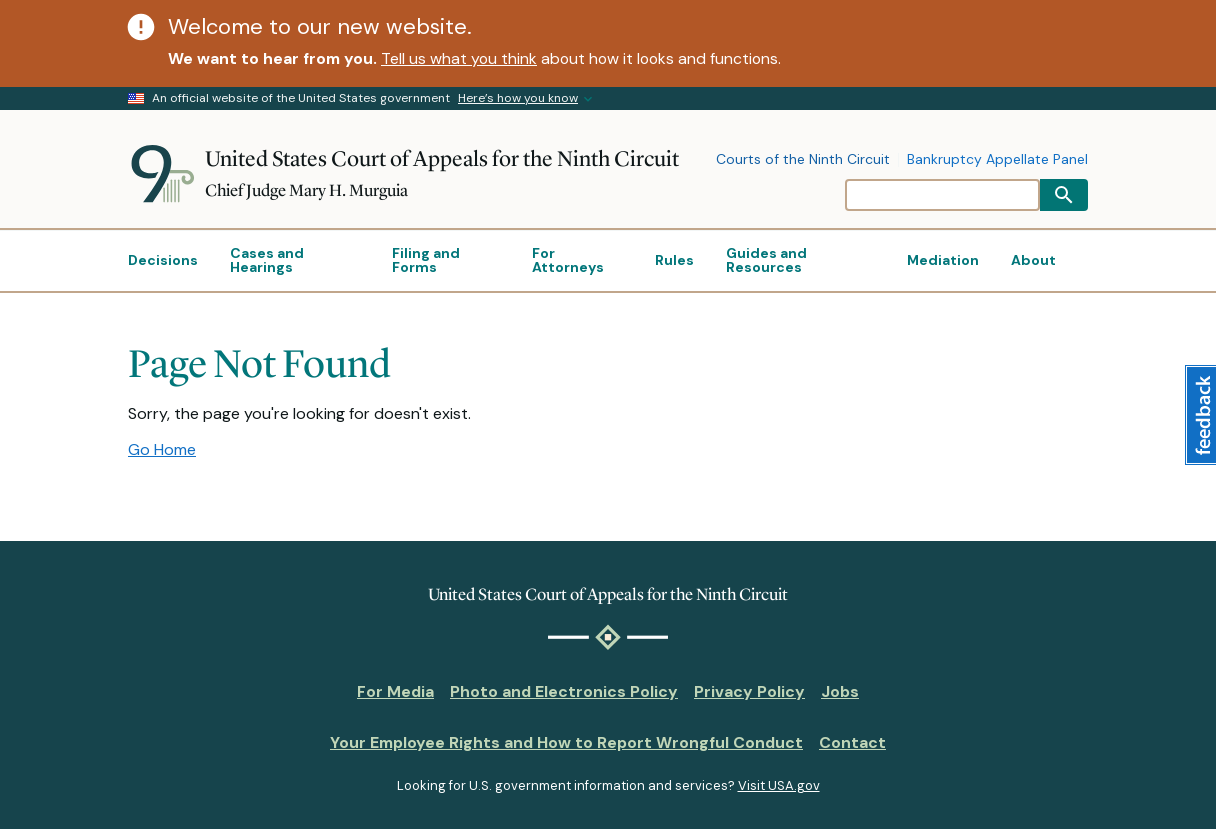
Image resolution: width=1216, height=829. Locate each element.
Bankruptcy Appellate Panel (997, 160)
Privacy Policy (749, 691)
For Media (395, 691)
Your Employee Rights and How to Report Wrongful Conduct (566, 742)
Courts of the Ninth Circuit (803, 160)
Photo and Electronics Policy (564, 691)
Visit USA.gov (779, 785)
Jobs (840, 691)
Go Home (162, 449)
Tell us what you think (459, 58)
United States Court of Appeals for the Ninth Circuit (442, 158)
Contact (852, 742)
